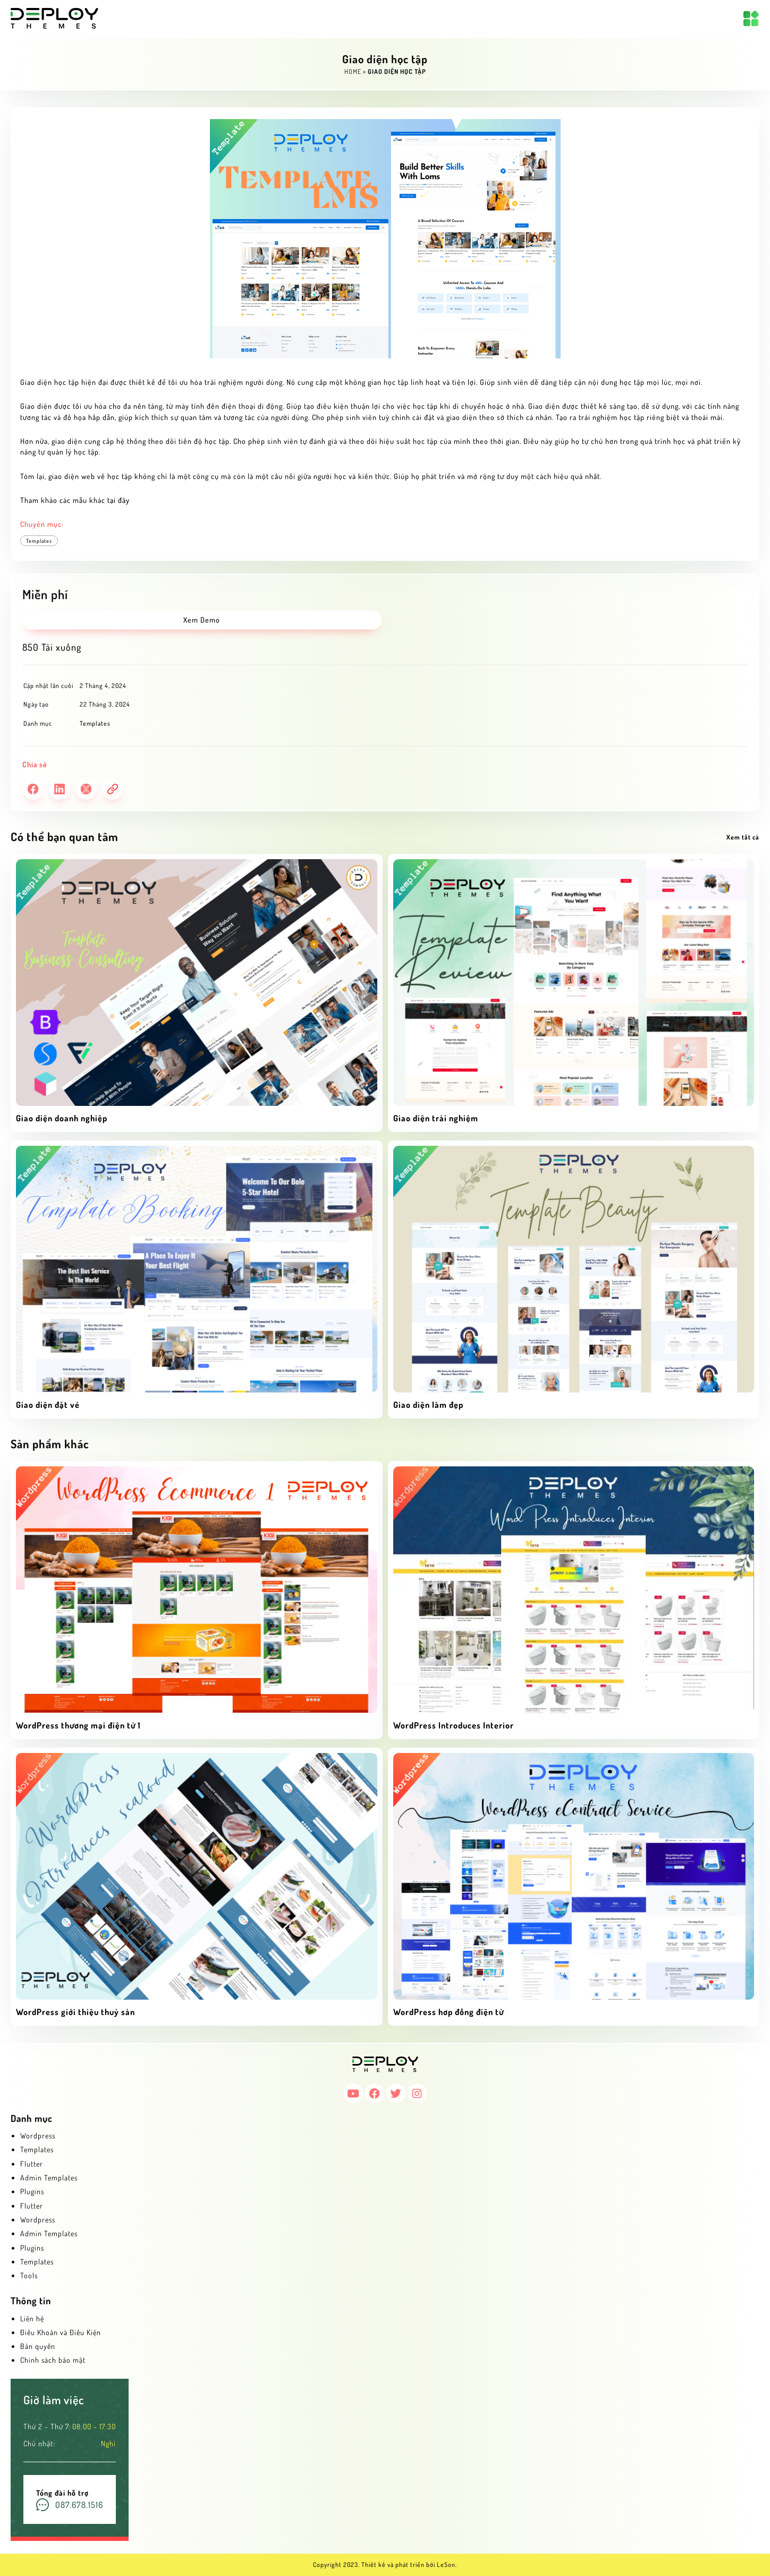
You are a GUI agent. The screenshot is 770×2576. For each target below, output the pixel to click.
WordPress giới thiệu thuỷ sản (75, 2012)
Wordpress (37, 2135)
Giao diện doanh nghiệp (61, 1118)
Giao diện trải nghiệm (435, 1118)
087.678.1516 (79, 2504)
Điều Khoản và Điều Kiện (60, 2332)
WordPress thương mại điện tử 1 (78, 1725)
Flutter (31, 2163)
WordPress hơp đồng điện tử (448, 2012)
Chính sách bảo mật (53, 2359)
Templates (39, 541)
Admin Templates (49, 2177)
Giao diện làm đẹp (428, 1404)
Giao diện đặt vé (48, 1404)
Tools (29, 2275)
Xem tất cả (742, 837)
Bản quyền (37, 2346)
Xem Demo (201, 619)
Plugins (32, 2191)
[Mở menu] (750, 18)
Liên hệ (32, 2318)
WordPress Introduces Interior (453, 1725)
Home (352, 71)
